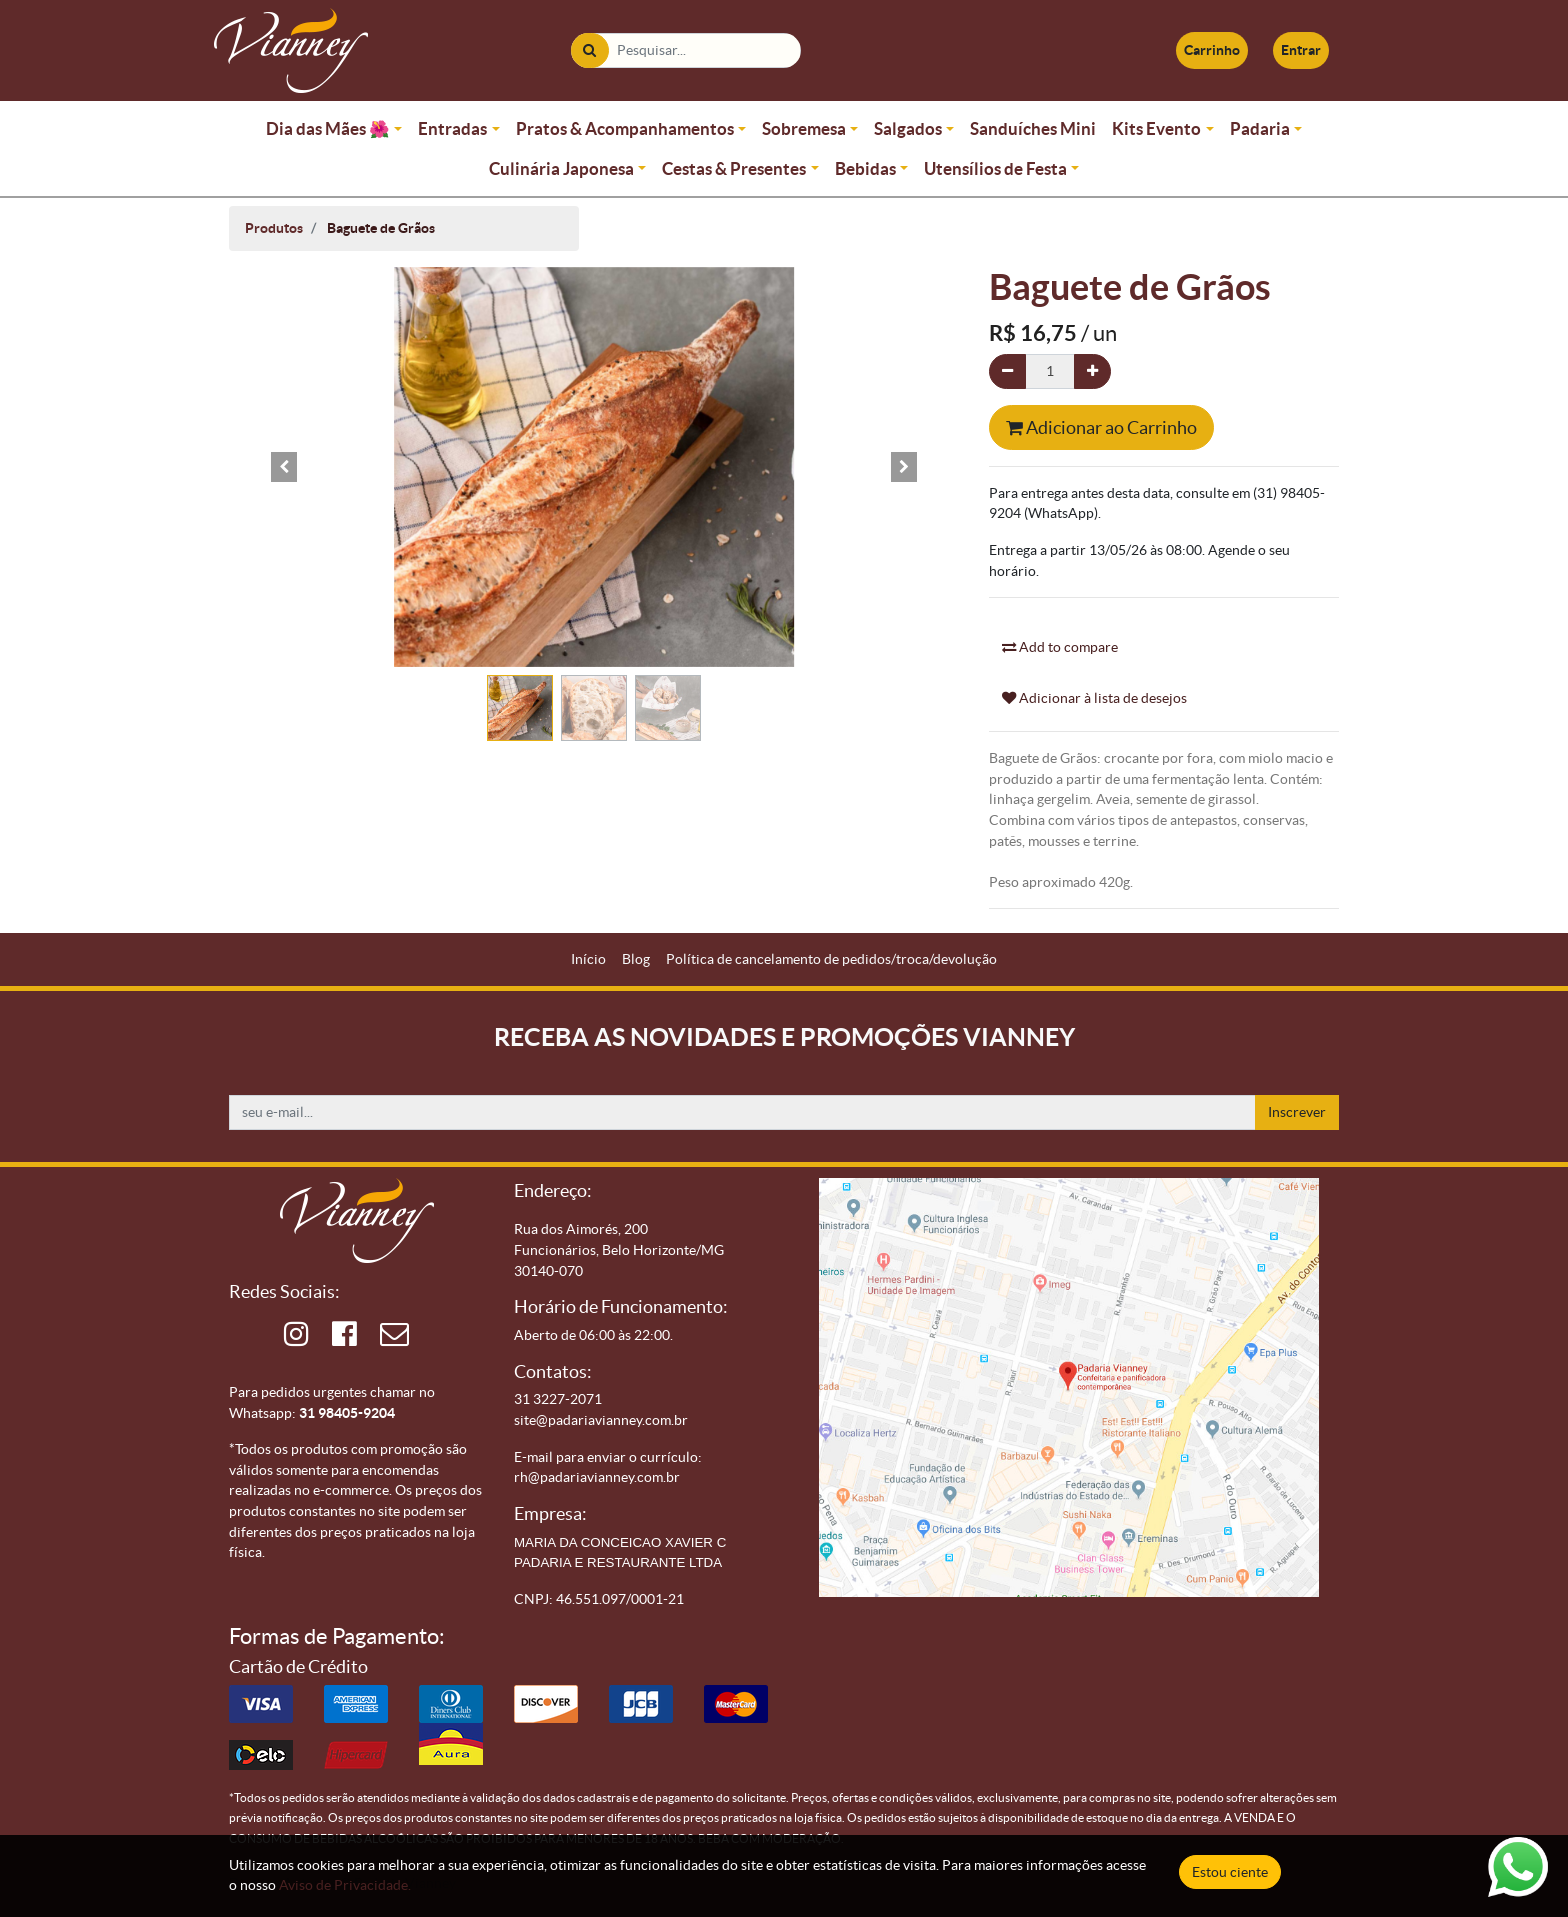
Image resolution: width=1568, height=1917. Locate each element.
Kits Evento (1156, 128)
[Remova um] (1007, 371)
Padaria (1260, 128)
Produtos (274, 228)
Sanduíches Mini (1033, 128)
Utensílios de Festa (995, 168)
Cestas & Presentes (734, 168)
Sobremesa (804, 128)
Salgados (908, 128)
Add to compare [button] (1060, 647)
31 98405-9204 (347, 1413)
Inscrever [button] (1297, 1112)
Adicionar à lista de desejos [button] (1094, 698)
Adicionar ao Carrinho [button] (1101, 427)
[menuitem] (588, 959)
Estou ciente (1230, 1872)
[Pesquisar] (589, 50)
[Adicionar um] (1092, 371)
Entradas (452, 128)
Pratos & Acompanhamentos (625, 128)
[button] (284, 467)
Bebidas (865, 168)
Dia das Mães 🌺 (328, 128)
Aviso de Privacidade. (345, 1885)
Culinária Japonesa (561, 168)
